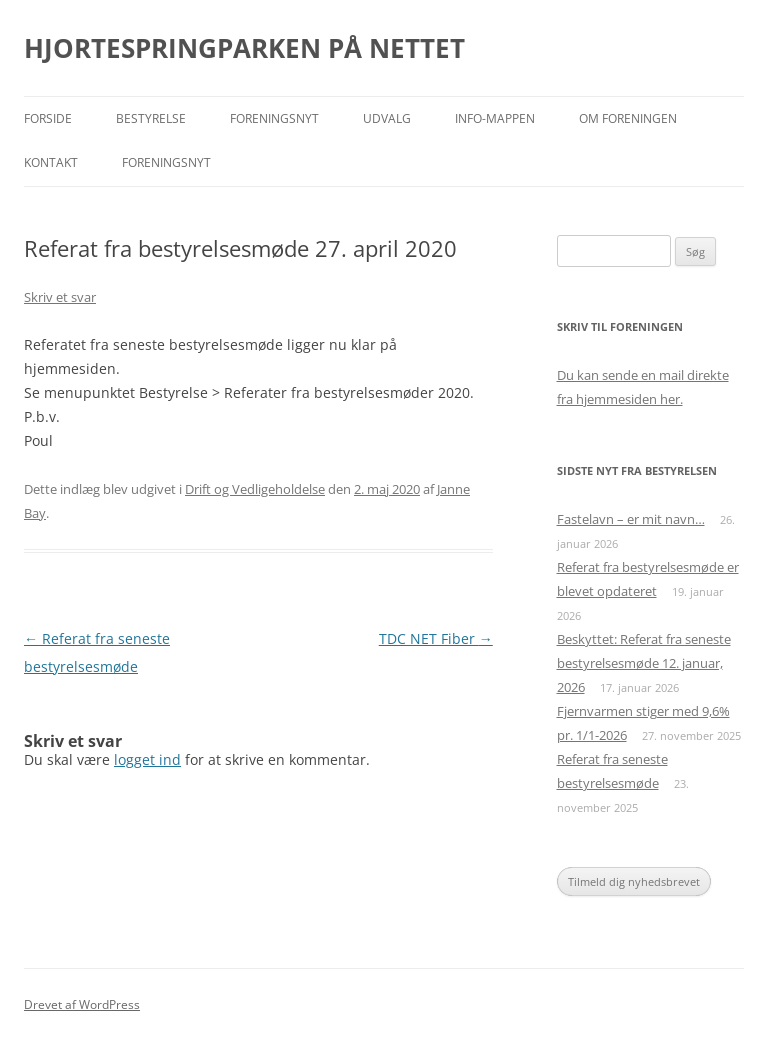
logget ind (147, 759)
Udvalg (387, 118)
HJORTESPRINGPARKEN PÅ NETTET (244, 48)
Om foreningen (628, 118)
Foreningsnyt (274, 118)
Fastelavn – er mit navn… (631, 519)
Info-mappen (495, 118)
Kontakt (51, 162)
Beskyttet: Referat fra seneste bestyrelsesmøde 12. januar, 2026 (644, 663)
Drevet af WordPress (82, 1004)
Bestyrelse (151, 118)
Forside (48, 118)
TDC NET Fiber (436, 638)
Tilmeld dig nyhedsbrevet (634, 881)
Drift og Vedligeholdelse (255, 489)
